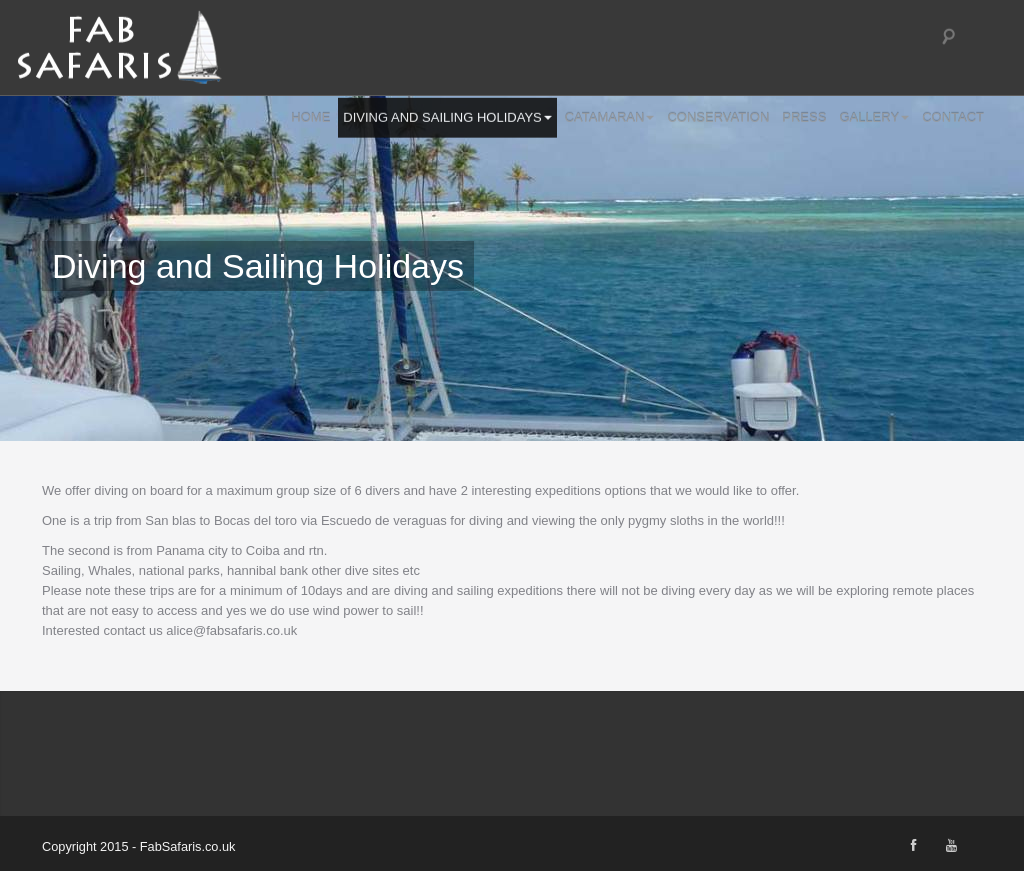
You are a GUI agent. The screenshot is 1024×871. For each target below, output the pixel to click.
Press (804, 116)
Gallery (874, 116)
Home (310, 116)
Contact (953, 116)
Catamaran (610, 116)
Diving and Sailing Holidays (447, 116)
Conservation (718, 116)
